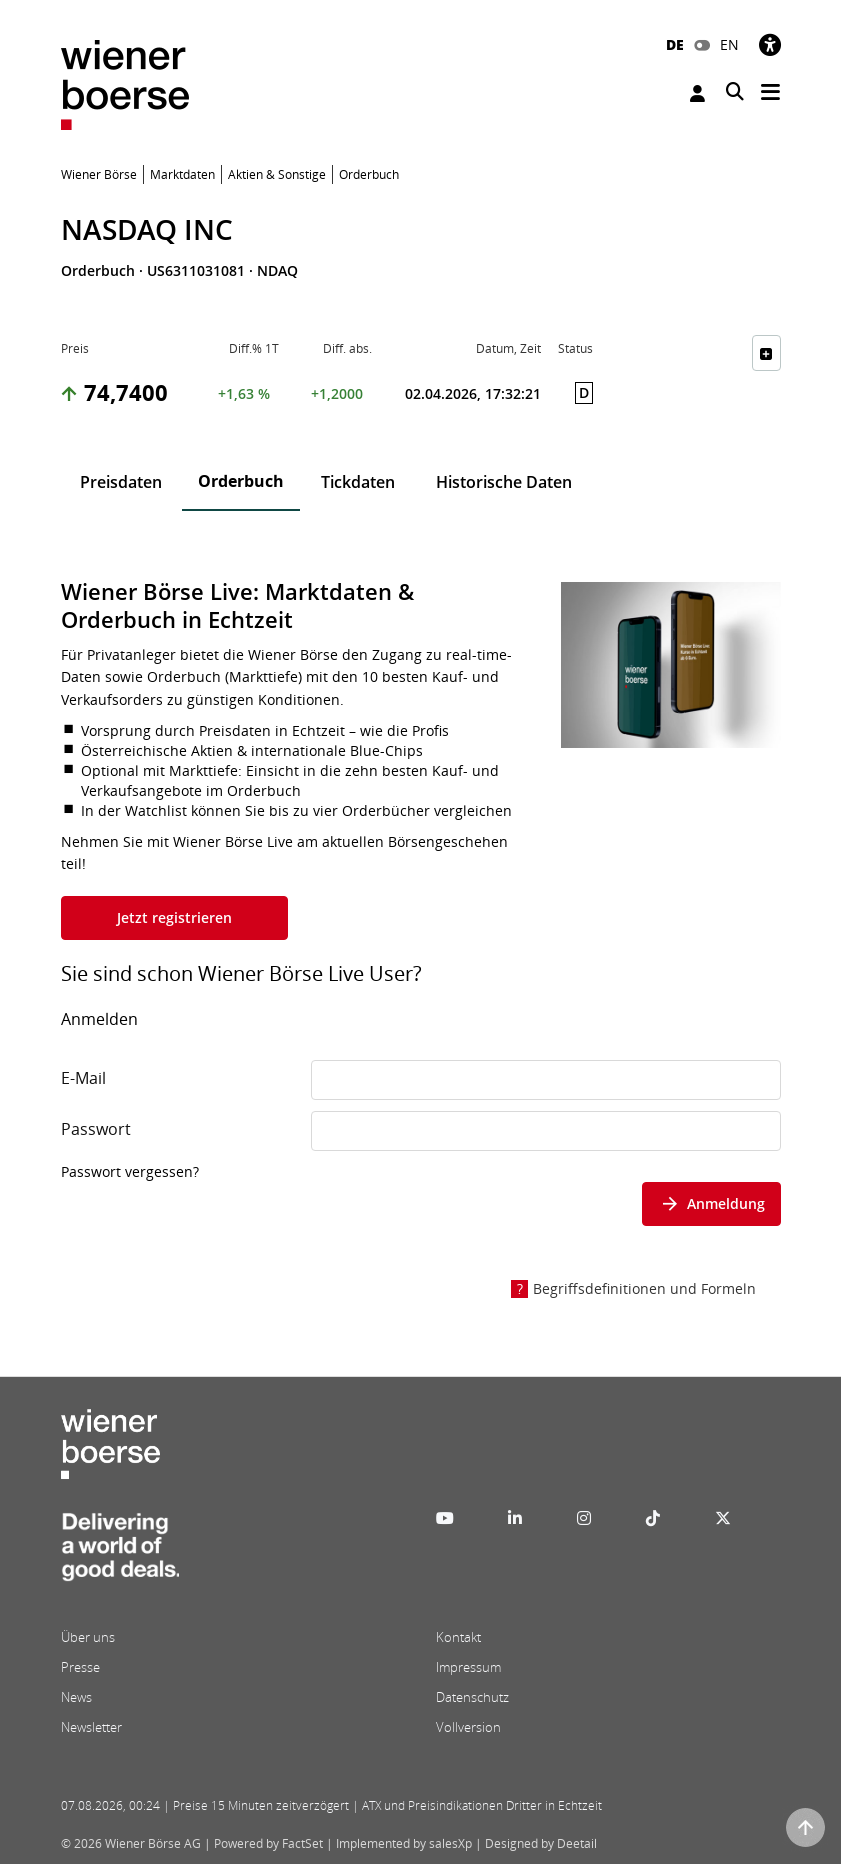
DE (675, 44)
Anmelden (697, 93)
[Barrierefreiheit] (770, 44)
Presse (80, 1667)
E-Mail (83, 1078)
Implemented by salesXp (404, 1843)
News (76, 1697)
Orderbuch (241, 481)
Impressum (468, 1667)
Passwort (96, 1129)
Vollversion (468, 1727)
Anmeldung (711, 1203)
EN (729, 44)
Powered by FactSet (268, 1843)
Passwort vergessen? (130, 1171)
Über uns (88, 1637)
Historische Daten (504, 482)
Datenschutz (472, 1697)
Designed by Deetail (541, 1843)
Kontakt (458, 1637)
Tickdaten (358, 482)
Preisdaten (121, 482)
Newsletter (91, 1727)
